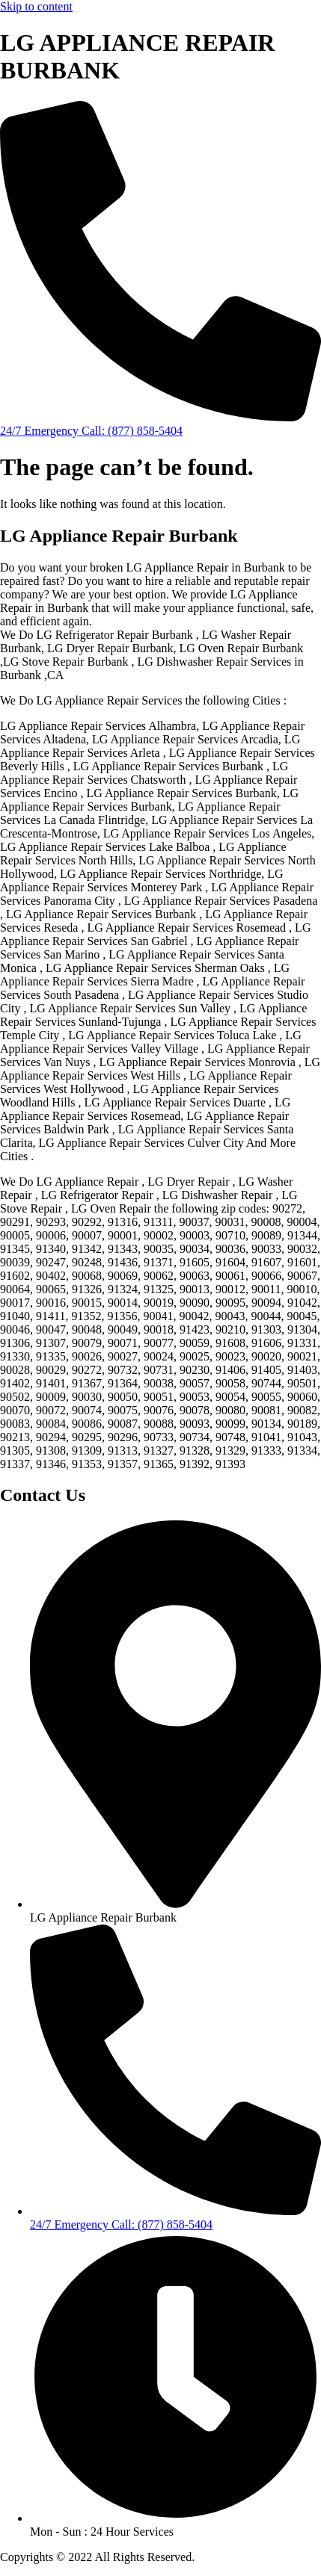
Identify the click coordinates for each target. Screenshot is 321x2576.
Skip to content (36, 6)
